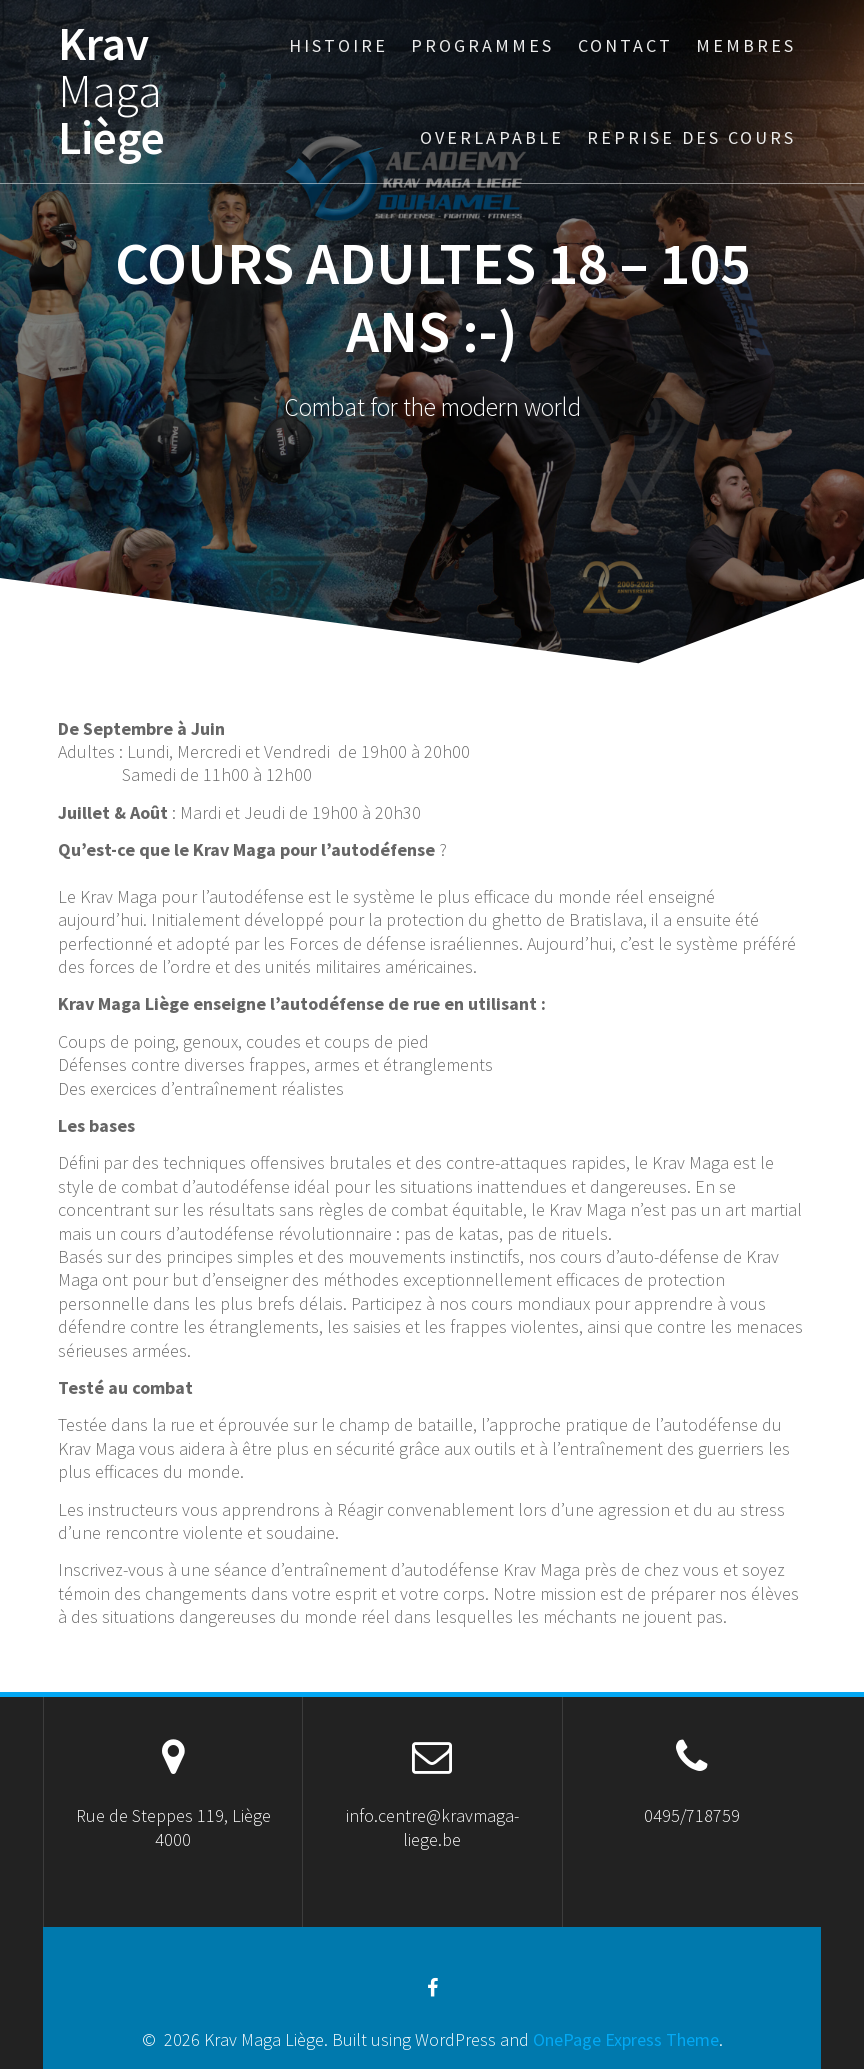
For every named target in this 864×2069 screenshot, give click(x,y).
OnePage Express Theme (626, 2039)
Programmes (482, 45)
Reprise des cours (691, 137)
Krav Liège (111, 91)
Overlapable (492, 137)
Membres (746, 45)
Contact (625, 45)
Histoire (338, 45)
